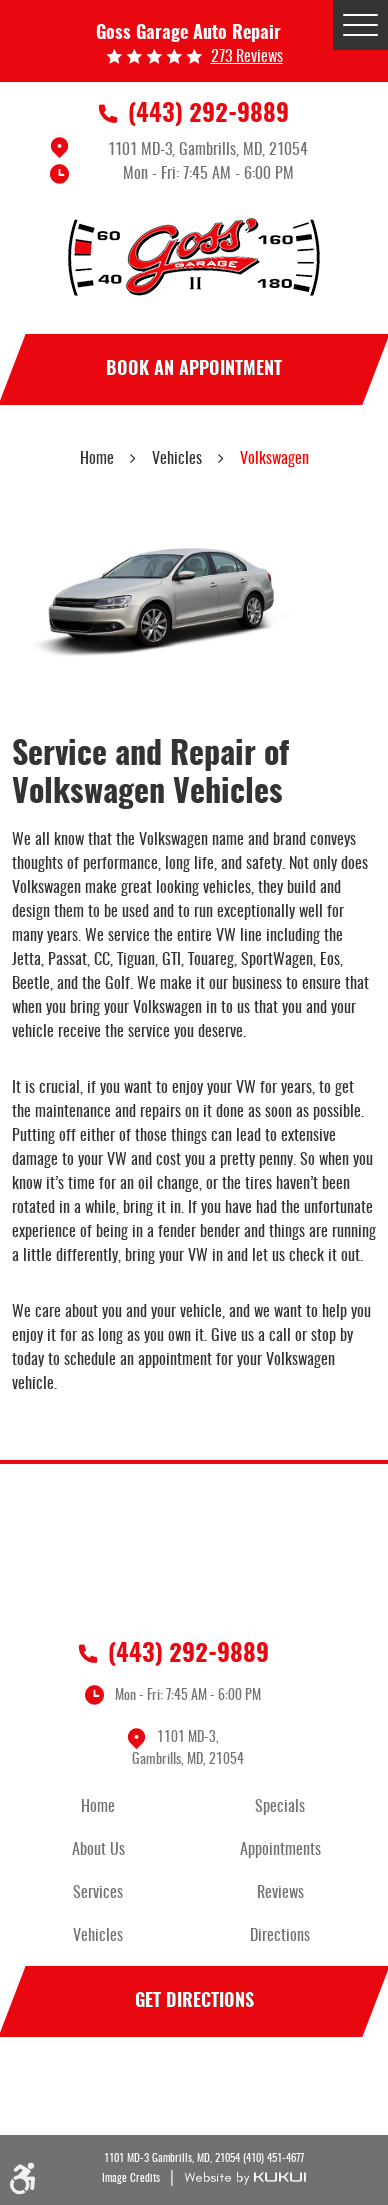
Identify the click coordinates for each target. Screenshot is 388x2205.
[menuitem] (103, 1807)
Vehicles (177, 459)
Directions (280, 1936)
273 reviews (247, 57)
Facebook (194, 2089)
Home (97, 459)
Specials (280, 1807)
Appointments (280, 1850)
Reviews (280, 1893)
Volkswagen (274, 459)
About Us (98, 1850)
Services (98, 1893)
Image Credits (131, 2178)
